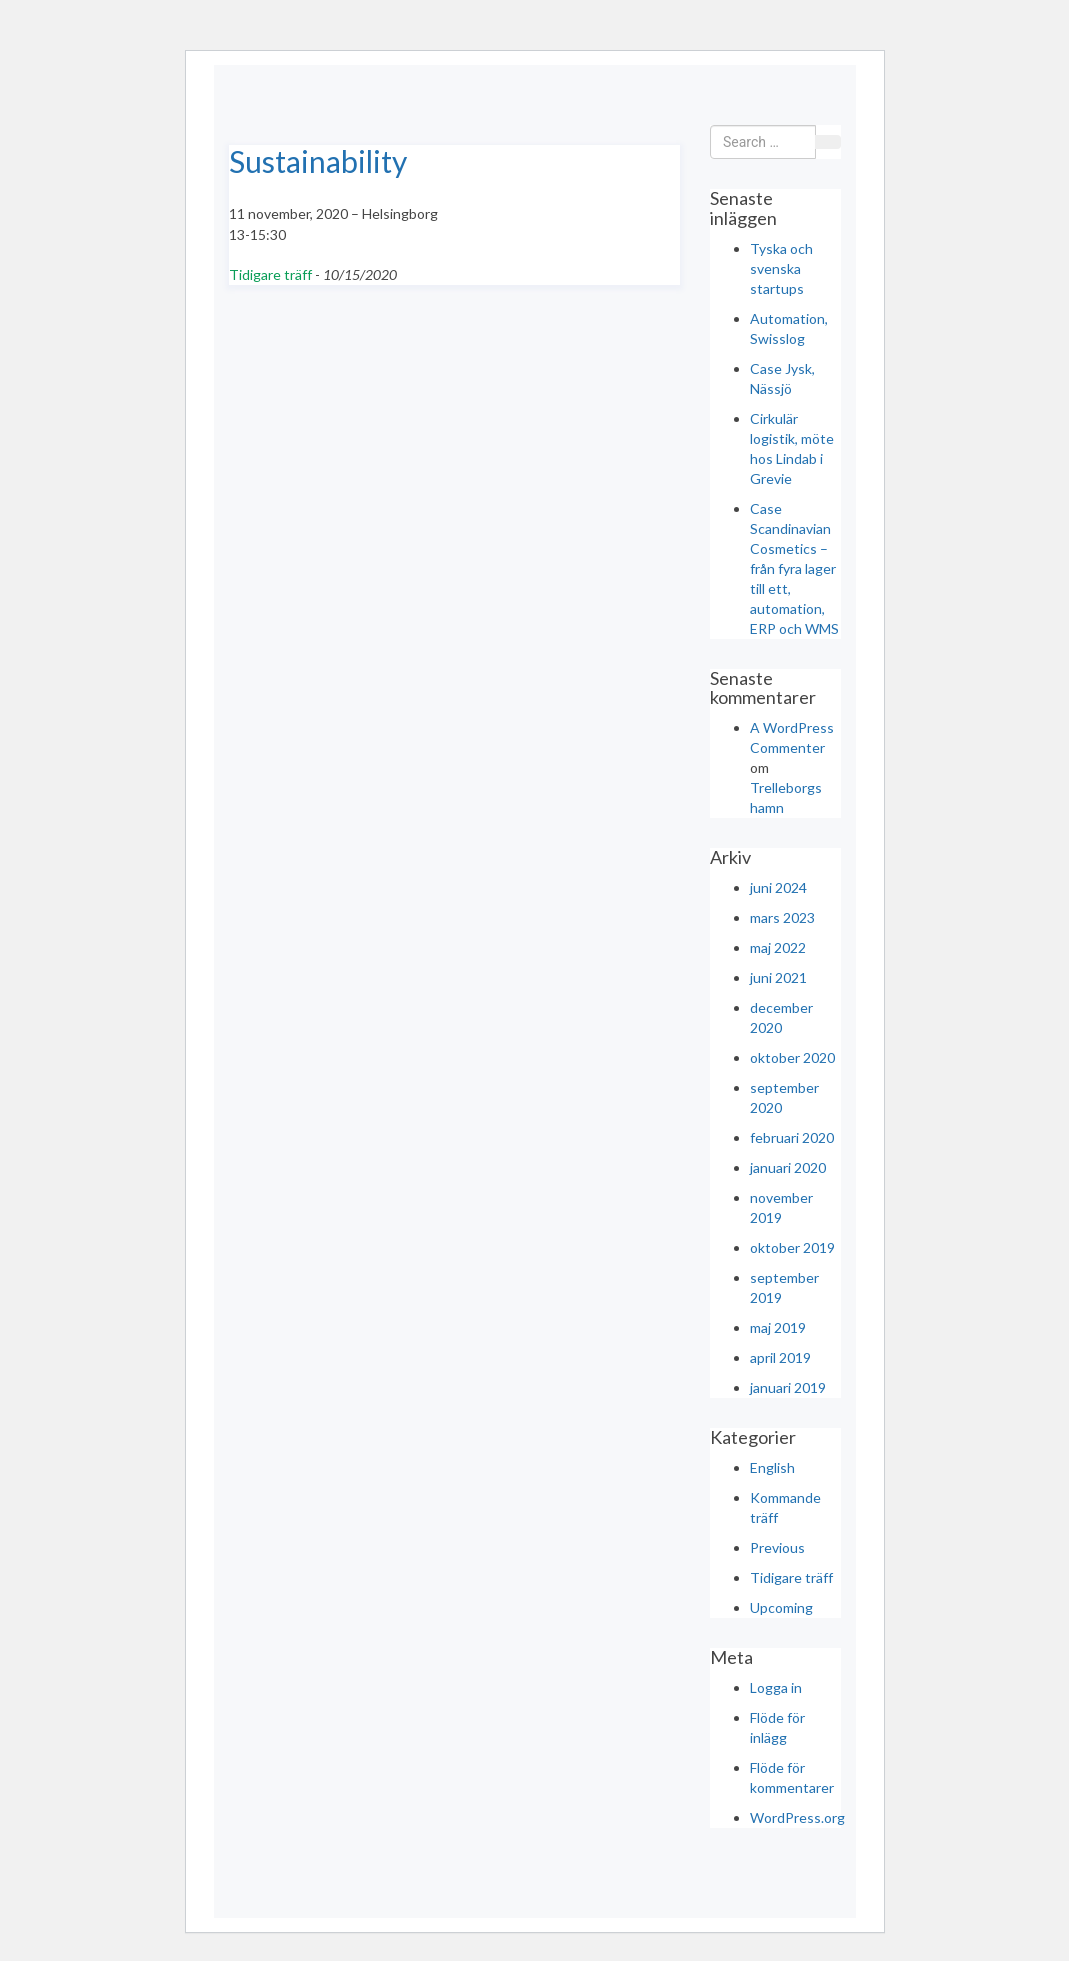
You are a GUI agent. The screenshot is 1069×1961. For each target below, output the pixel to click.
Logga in (776, 1687)
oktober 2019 (792, 1247)
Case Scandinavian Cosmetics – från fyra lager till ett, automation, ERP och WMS (794, 568)
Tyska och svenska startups (781, 268)
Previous (777, 1547)
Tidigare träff (270, 274)
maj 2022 (778, 947)
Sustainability (318, 161)
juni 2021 (778, 977)
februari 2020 (792, 1137)
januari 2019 (788, 1387)
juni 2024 (778, 887)
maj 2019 (778, 1327)
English (772, 1467)
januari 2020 (788, 1167)
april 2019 (780, 1357)
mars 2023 (782, 917)
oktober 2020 (792, 1057)
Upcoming (781, 1607)
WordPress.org (797, 1817)
